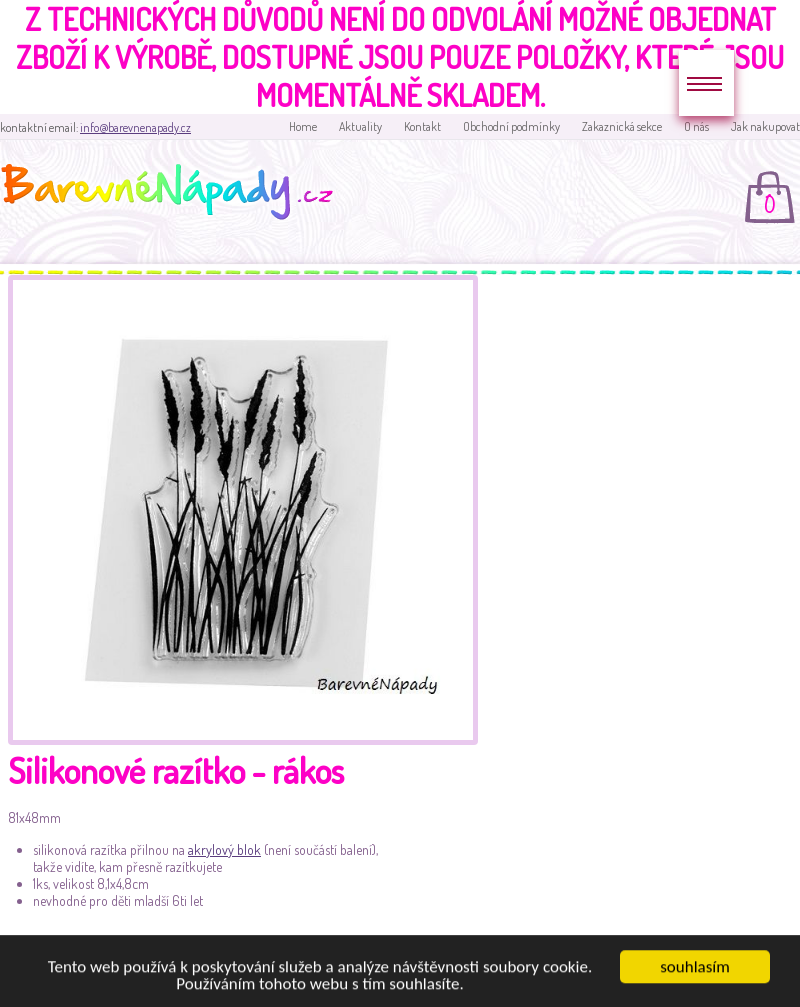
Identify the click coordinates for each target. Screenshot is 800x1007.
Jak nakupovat (765, 126)
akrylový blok (224, 849)
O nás (696, 126)
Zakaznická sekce (622, 126)
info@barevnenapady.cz (135, 127)
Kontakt (422, 126)
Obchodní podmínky (511, 126)
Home (303, 126)
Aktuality (360, 126)
